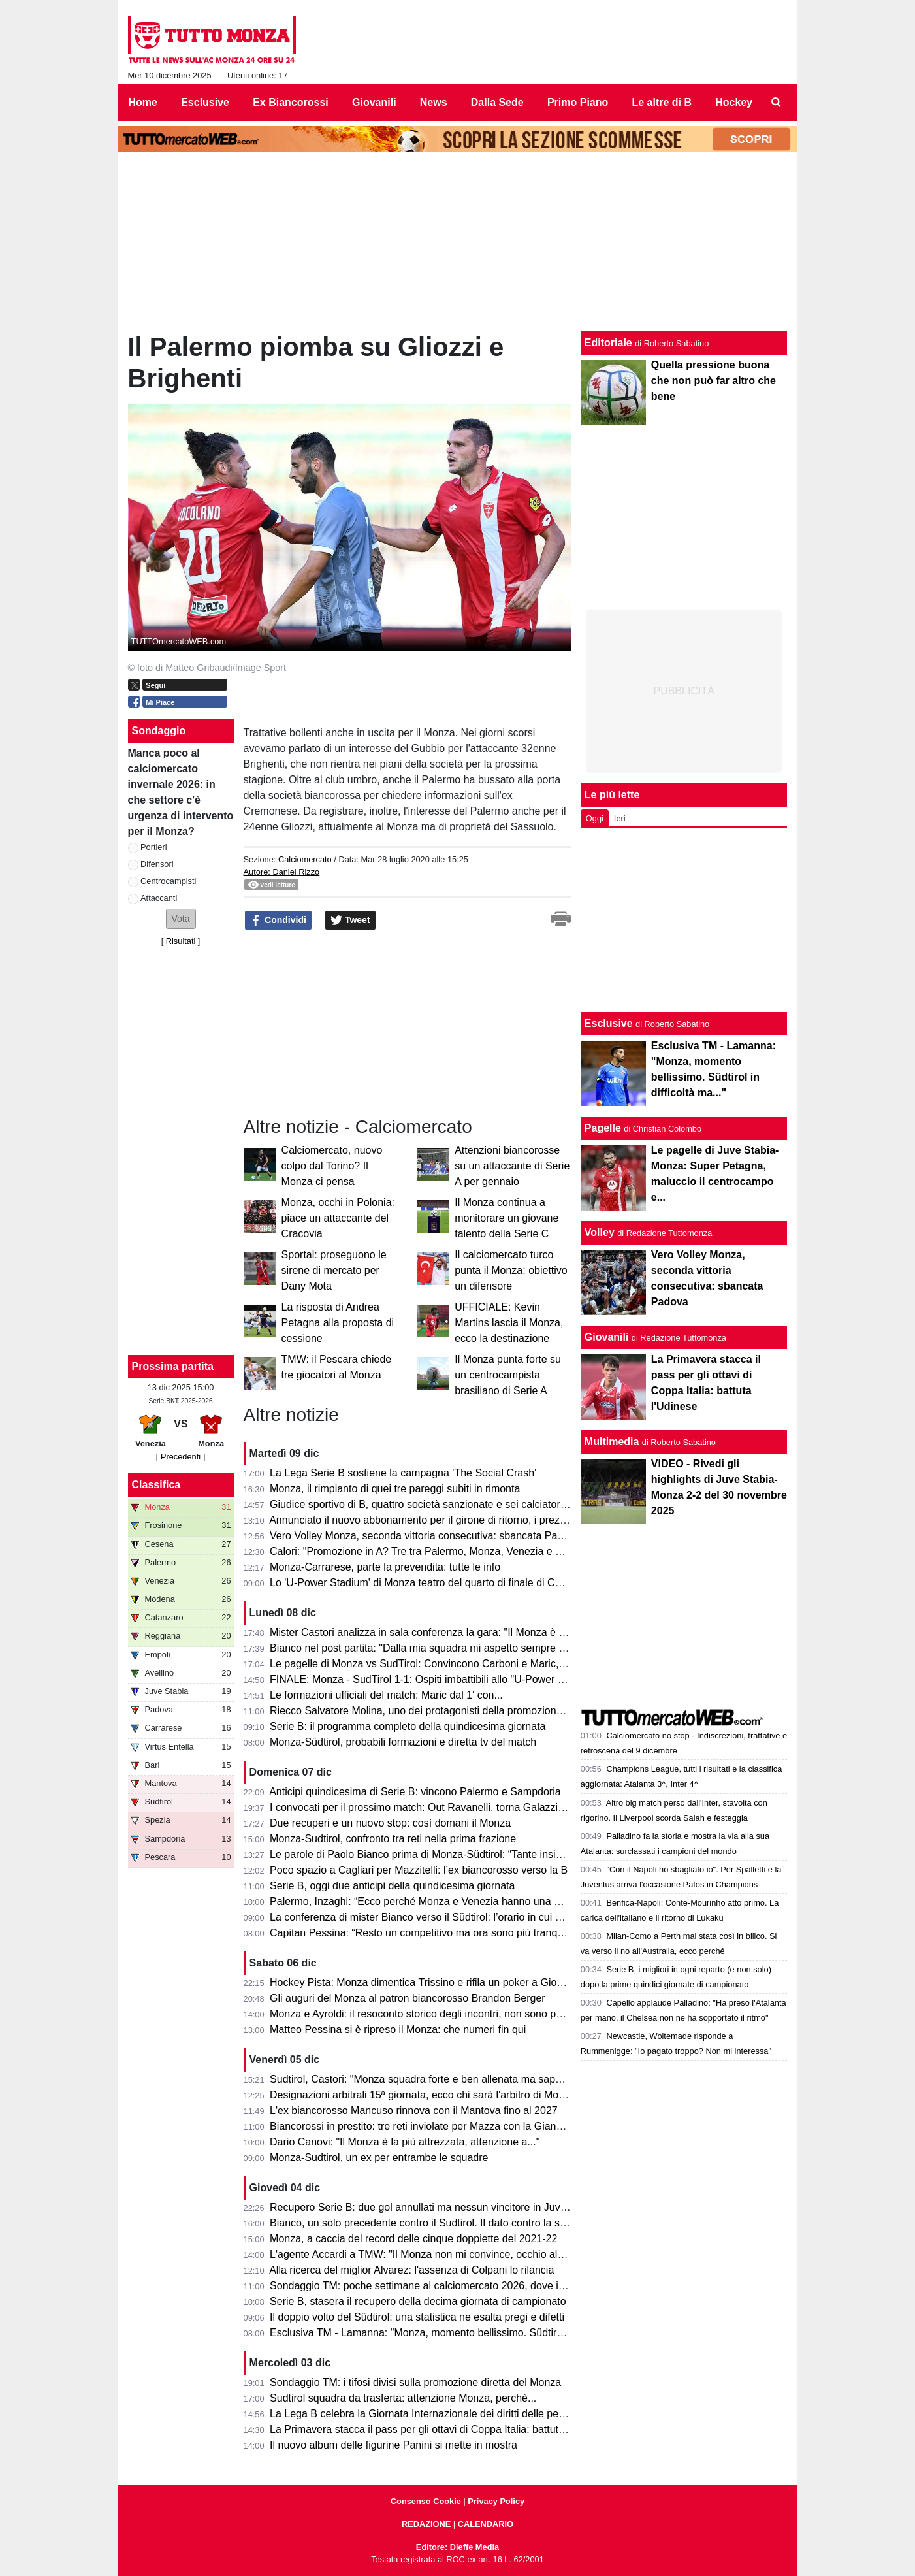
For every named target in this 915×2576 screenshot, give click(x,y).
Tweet (350, 920)
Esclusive (609, 1023)
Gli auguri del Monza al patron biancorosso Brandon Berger (407, 1998)
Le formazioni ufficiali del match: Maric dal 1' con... (386, 1695)
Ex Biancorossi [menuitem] (291, 102)
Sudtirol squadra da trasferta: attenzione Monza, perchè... (403, 2398)
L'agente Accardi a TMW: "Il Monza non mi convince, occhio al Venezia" (435, 2254)
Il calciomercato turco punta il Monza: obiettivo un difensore (511, 1270)
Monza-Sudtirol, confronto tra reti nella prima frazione (393, 1838)
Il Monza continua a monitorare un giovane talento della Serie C (506, 1218)
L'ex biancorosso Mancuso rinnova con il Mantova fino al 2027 (414, 2110)
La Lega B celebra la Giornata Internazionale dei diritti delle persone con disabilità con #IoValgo (490, 2413)
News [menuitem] (433, 102)
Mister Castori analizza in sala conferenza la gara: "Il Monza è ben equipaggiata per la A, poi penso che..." (515, 1632)
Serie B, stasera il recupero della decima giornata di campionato (418, 2301)
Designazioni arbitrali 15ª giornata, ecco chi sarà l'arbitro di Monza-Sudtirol (442, 2094)
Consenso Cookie (426, 2501)
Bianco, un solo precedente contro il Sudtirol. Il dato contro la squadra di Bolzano (457, 2222)
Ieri (620, 818)
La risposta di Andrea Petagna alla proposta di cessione (337, 1322)
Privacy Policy (496, 2501)
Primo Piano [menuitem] (577, 102)
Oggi (594, 818)
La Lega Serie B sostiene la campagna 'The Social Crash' (403, 1472)
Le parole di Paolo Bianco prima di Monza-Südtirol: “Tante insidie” (421, 1854)
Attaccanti (158, 898)
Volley (600, 1232)
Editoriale (608, 342)
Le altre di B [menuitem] (662, 102)
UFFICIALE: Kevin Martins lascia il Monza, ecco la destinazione (509, 1322)
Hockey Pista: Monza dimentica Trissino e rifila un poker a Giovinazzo (431, 1982)
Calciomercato (305, 859)
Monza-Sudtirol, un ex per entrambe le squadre (379, 2157)
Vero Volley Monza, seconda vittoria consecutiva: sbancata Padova (425, 1535)
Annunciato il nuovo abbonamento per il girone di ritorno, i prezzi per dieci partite (455, 1519)
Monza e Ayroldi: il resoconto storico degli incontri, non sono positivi (426, 2013)
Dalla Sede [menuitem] (497, 102)
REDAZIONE (426, 2524)
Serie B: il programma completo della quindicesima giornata (407, 1726)
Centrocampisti (168, 881)
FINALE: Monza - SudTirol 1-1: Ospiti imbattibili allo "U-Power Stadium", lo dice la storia (472, 1679)
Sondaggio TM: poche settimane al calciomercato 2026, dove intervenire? (440, 2285)
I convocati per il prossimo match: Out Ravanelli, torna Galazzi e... (422, 1807)
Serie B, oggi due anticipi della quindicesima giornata (392, 1885)
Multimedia (612, 1441)
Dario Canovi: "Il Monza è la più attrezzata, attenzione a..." (404, 2141)
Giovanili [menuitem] (374, 102)
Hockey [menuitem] (733, 102)
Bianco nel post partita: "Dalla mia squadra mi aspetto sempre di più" (428, 1648)
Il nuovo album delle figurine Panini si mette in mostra (393, 2445)
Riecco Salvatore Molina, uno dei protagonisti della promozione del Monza (441, 1710)
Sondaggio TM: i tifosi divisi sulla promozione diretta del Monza (415, 2382)
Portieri (153, 847)
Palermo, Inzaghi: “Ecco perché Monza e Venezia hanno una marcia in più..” (446, 1901)
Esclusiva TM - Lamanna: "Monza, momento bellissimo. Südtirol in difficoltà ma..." (458, 2332)
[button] (181, 919)
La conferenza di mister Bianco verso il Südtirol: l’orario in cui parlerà (428, 1917)
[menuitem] (775, 102)
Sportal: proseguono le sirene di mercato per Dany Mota (334, 1270)
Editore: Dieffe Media (457, 2547)
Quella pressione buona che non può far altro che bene (713, 380)
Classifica (156, 1484)
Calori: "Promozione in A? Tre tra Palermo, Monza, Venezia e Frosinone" (437, 1551)
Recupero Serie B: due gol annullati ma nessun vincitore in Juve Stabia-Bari (445, 2207)
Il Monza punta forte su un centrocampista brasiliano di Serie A (508, 1375)
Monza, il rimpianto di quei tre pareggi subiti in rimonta (395, 1488)
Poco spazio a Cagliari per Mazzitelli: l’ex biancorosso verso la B (419, 1870)
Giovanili (607, 1337)
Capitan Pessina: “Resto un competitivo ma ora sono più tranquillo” (424, 1932)
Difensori (157, 864)
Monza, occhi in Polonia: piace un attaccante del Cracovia (337, 1218)
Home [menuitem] (143, 102)
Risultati (181, 941)
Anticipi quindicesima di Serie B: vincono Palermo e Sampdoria (414, 1791)
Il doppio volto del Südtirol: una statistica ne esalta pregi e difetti (417, 2317)
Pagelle (603, 1127)
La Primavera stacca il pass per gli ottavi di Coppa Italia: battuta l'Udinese (440, 2429)
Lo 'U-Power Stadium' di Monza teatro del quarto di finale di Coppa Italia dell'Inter (457, 1582)
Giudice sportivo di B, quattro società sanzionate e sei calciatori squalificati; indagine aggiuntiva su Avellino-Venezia (536, 1504)
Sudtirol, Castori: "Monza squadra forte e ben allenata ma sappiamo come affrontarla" (468, 2079)
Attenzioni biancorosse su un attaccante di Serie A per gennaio (512, 1166)
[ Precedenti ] (180, 1456)
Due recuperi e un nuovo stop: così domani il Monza (390, 1823)
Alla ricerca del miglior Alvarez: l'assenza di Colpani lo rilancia (411, 2269)
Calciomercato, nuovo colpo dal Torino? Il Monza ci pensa (332, 1166)
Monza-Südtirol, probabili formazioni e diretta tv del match (403, 1742)
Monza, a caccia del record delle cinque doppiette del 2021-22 (413, 2238)
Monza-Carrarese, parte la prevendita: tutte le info (385, 1567)
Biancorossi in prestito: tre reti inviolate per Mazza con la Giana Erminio (435, 2126)
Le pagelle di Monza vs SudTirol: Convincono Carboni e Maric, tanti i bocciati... (452, 1663)
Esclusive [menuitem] (205, 102)
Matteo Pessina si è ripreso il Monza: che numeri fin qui (398, 2029)
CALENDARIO (485, 2524)
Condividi (278, 920)
